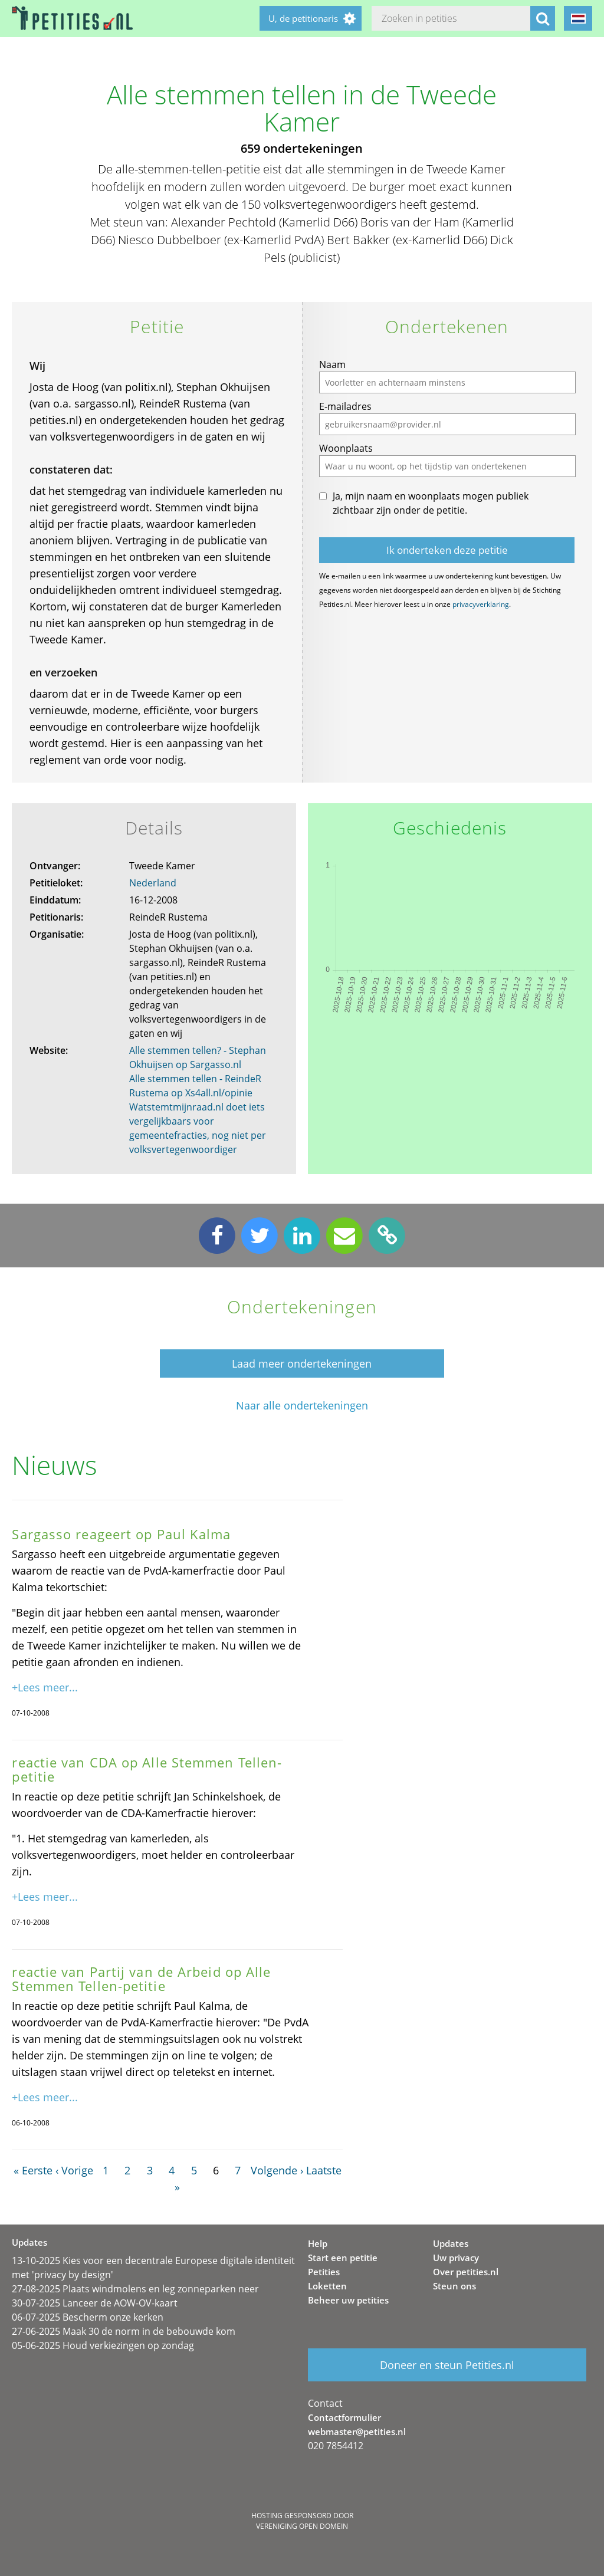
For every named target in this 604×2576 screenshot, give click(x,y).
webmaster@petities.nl (357, 2431)
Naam (332, 364)
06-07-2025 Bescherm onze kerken (87, 2317)
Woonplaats (346, 448)
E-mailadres (345, 406)
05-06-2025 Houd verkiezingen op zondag (103, 2345)
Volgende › (277, 2170)
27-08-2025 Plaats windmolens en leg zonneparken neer (135, 2288)
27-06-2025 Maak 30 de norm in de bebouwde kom (123, 2331)
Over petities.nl (465, 2272)
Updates (450, 2243)
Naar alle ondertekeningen (302, 1405)
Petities (324, 2272)
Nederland (152, 882)
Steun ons (454, 2286)
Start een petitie (343, 2257)
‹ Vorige (74, 2170)
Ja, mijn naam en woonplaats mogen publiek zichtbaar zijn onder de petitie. (430, 503)
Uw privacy (456, 2257)
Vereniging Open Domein (302, 2526)
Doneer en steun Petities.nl (447, 2365)
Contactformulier (344, 2417)
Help (317, 2243)
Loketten (327, 2286)
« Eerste (33, 2170)
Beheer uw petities (348, 2300)
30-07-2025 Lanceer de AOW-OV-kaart (95, 2302)
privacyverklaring (480, 604)
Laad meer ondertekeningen (302, 1363)
